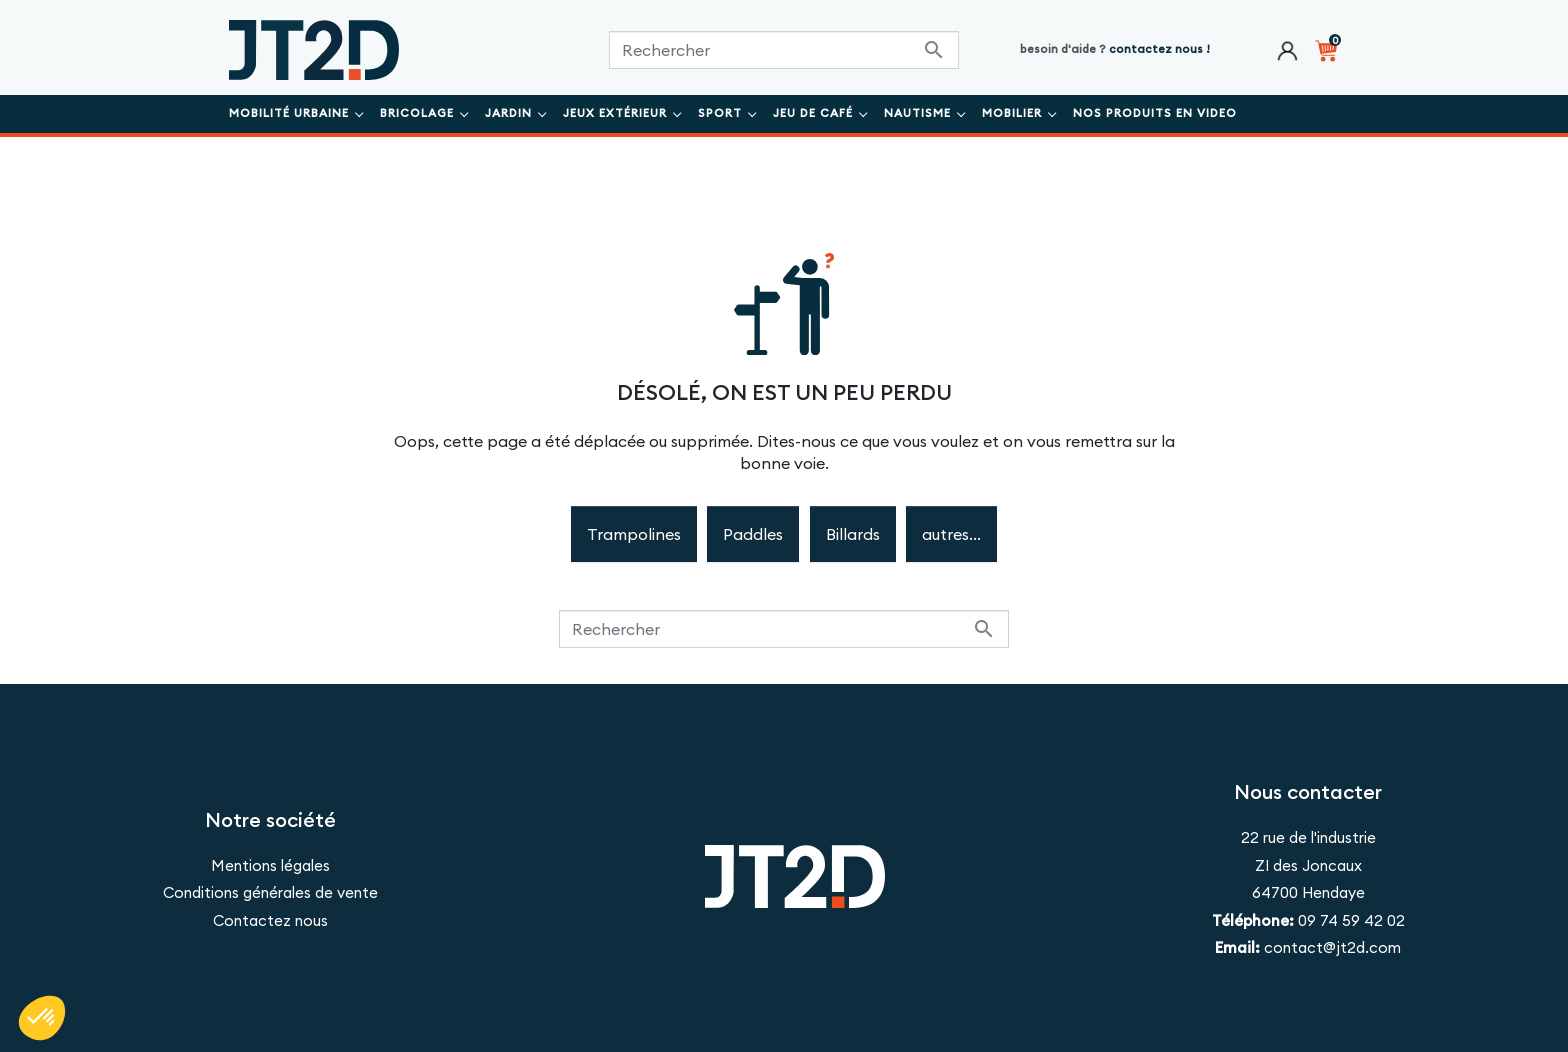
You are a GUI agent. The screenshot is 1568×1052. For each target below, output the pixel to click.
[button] (42, 1018)
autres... (951, 534)
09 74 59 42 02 (1349, 920)
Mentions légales (270, 865)
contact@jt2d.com (1332, 947)
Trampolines (634, 534)
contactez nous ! (1159, 49)
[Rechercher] (784, 50)
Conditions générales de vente (270, 892)
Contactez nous (270, 920)
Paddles (753, 534)
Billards (853, 534)
